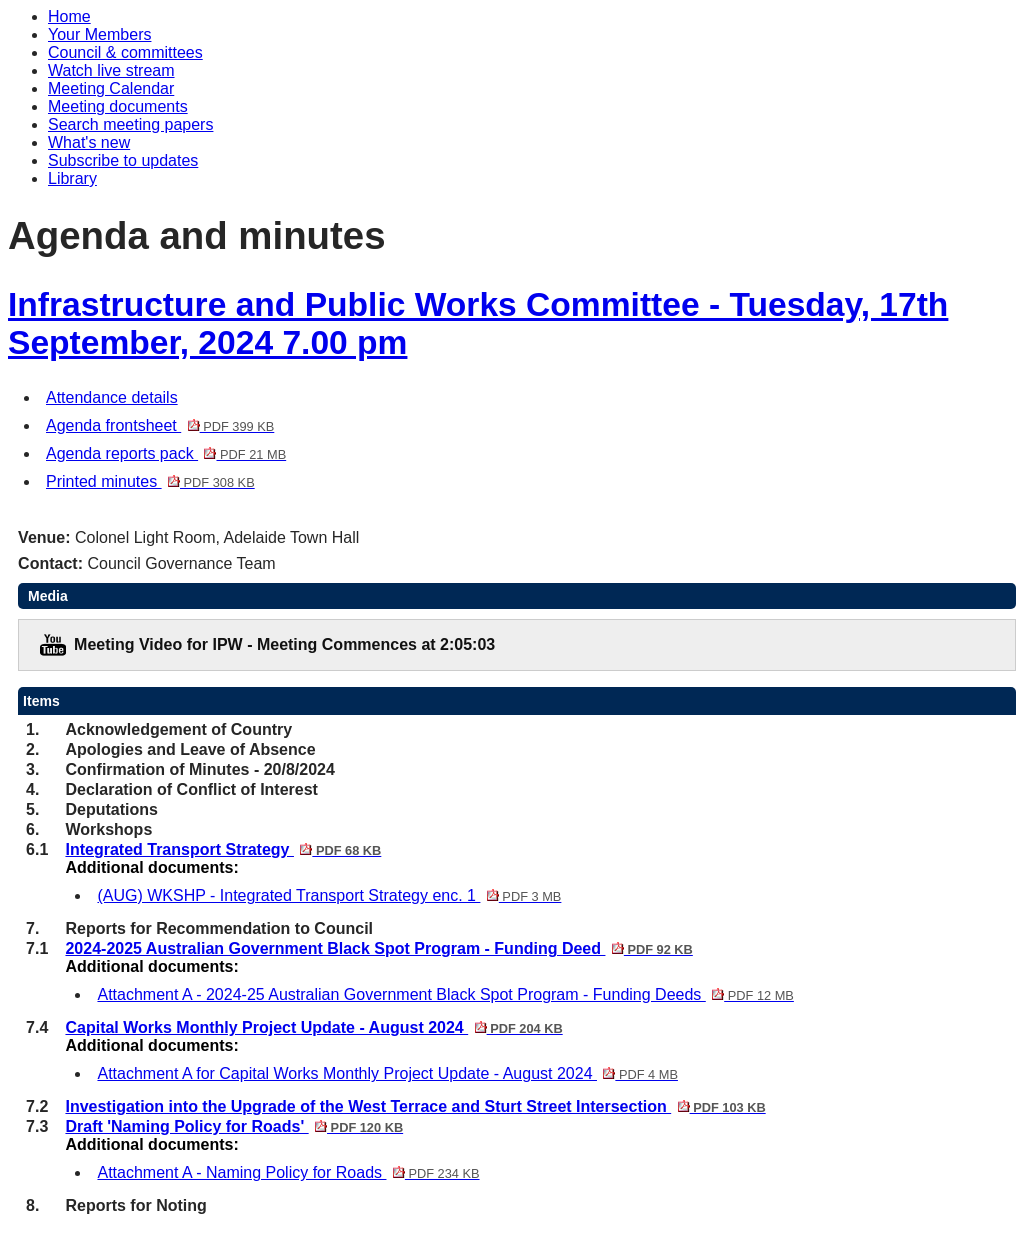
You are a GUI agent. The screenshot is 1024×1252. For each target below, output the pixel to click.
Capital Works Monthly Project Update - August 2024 (313, 1027)
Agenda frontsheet (160, 425)
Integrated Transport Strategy (223, 849)
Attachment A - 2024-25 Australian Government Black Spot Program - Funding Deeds (445, 994)
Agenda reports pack (166, 453)
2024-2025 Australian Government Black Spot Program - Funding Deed (378, 948)
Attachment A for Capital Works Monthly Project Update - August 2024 (387, 1073)
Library (72, 178)
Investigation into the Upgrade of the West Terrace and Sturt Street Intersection (415, 1106)
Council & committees (125, 52)
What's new (89, 142)
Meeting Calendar (111, 88)
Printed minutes (150, 481)
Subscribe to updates (123, 160)
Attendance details (112, 397)
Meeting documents (118, 106)
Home (69, 16)
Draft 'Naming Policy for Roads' (234, 1126)
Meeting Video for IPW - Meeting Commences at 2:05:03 (284, 644)
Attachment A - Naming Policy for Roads (288, 1172)
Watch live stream (111, 70)
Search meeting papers (130, 124)
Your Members (99, 34)
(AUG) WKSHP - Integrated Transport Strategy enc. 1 (329, 895)
